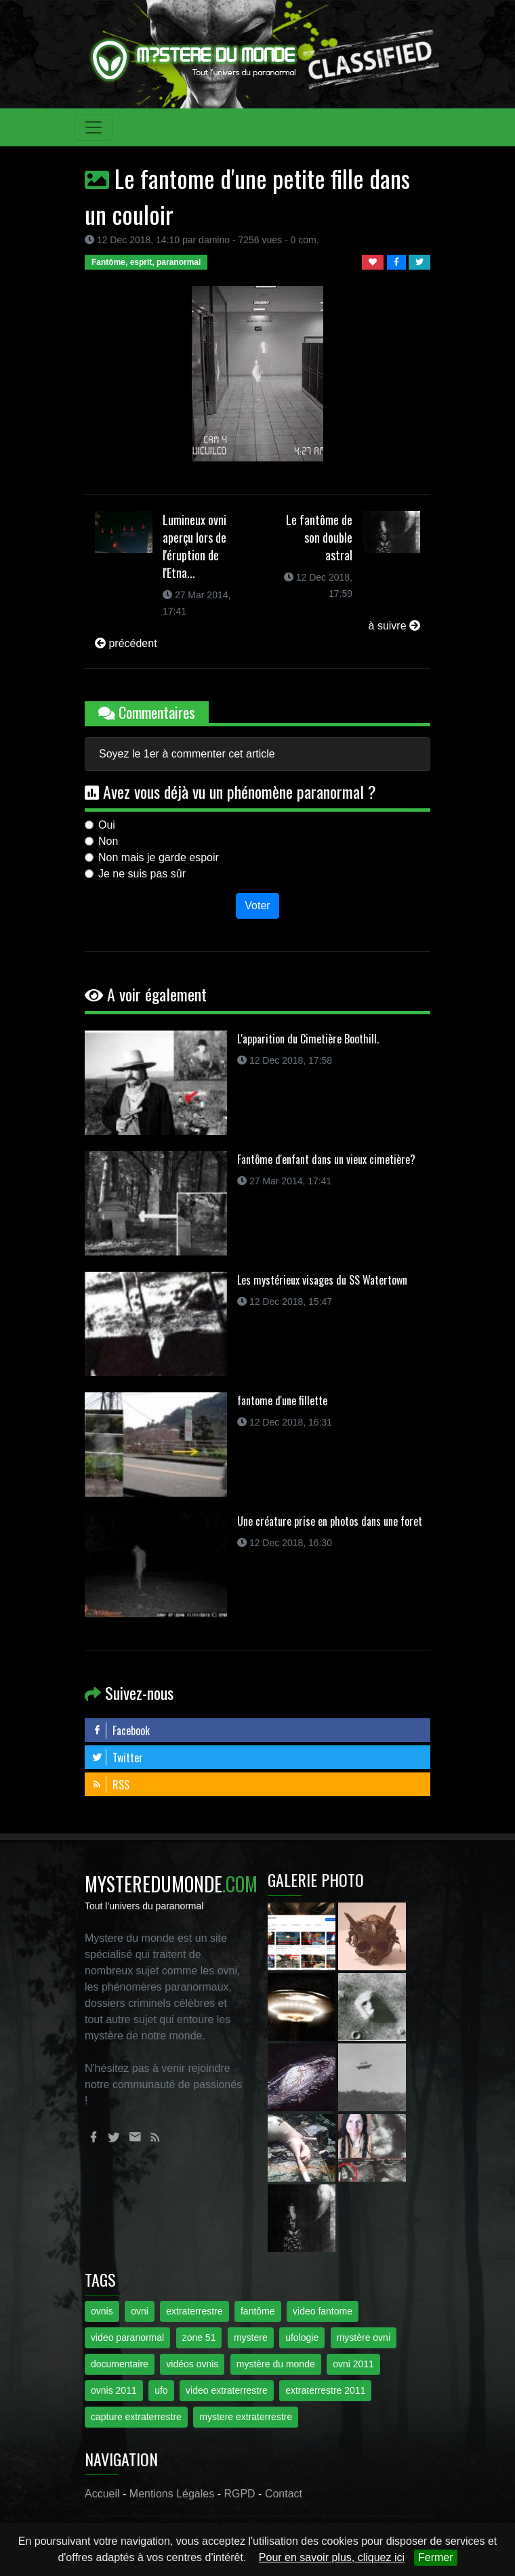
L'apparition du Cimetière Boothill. (308, 1039)
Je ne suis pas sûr (142, 873)
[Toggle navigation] (93, 127)
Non (108, 841)
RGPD (239, 2493)
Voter (257, 905)
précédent (126, 643)
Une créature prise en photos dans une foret (329, 1521)
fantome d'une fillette (282, 1400)
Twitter (117, 1757)
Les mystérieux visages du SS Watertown (322, 1280)
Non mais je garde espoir (158, 857)
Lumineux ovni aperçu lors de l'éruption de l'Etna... (194, 546)
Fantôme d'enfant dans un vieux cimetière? (326, 1159)
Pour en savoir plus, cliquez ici (332, 2557)
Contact (283, 2493)
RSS (110, 1785)
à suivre (394, 625)
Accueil (102, 2493)
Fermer (435, 2557)
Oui (106, 825)
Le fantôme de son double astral (319, 537)
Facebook (120, 1730)
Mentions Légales (171, 2493)
